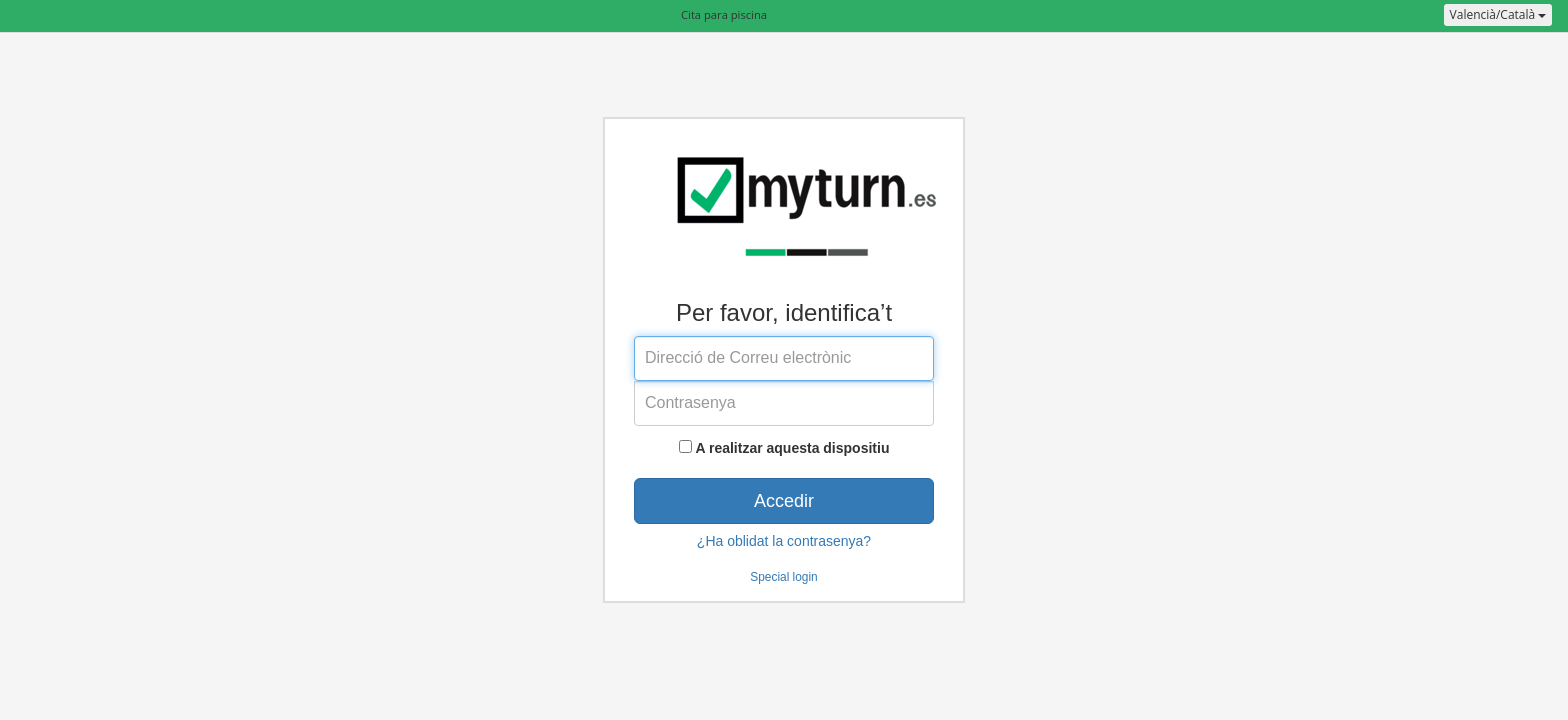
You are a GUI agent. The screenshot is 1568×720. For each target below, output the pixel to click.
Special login (783, 577)
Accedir (784, 501)
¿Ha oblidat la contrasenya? (784, 541)
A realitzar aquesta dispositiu (792, 448)
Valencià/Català (1498, 14)
